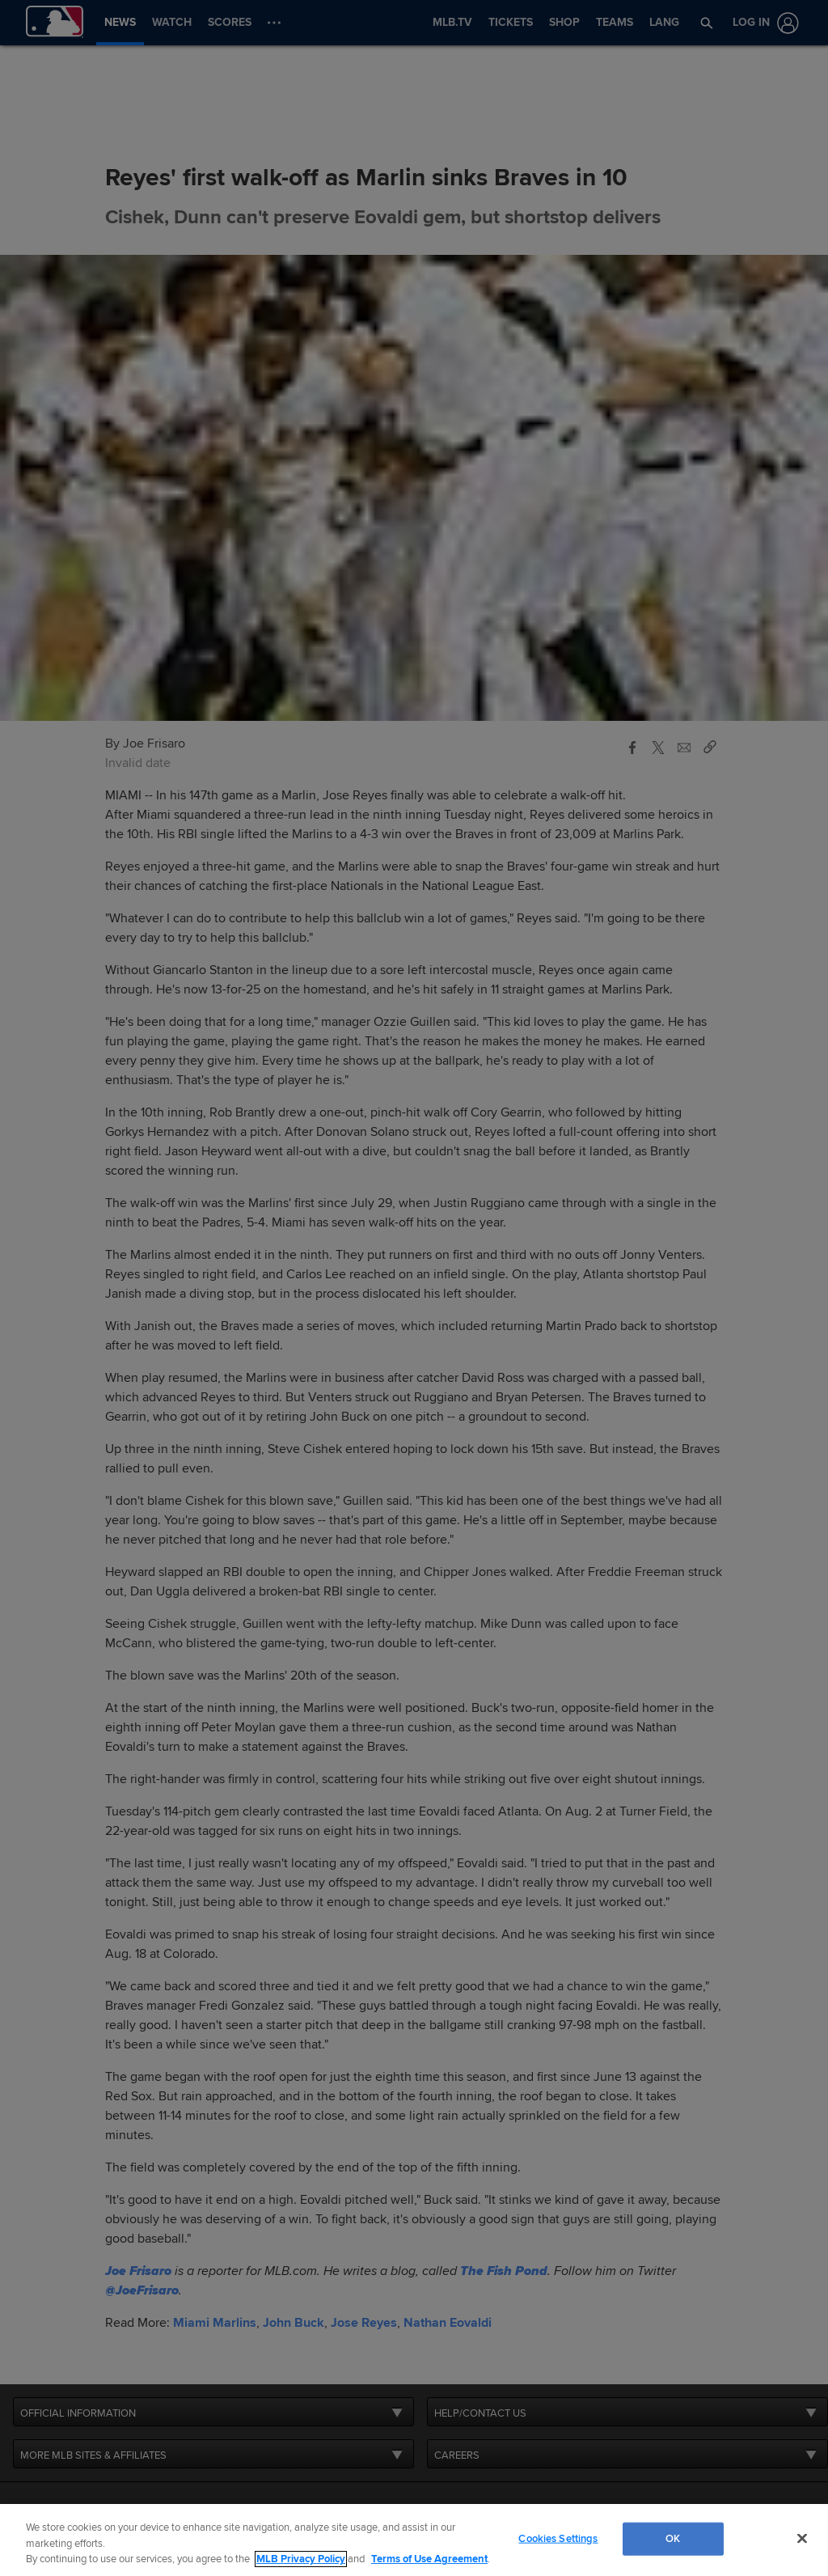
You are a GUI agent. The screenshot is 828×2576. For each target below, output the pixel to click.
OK (672, 2538)
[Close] (802, 2538)
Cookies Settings (558, 2538)
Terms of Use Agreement (429, 2559)
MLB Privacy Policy (300, 2559)
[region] (414, 2540)
